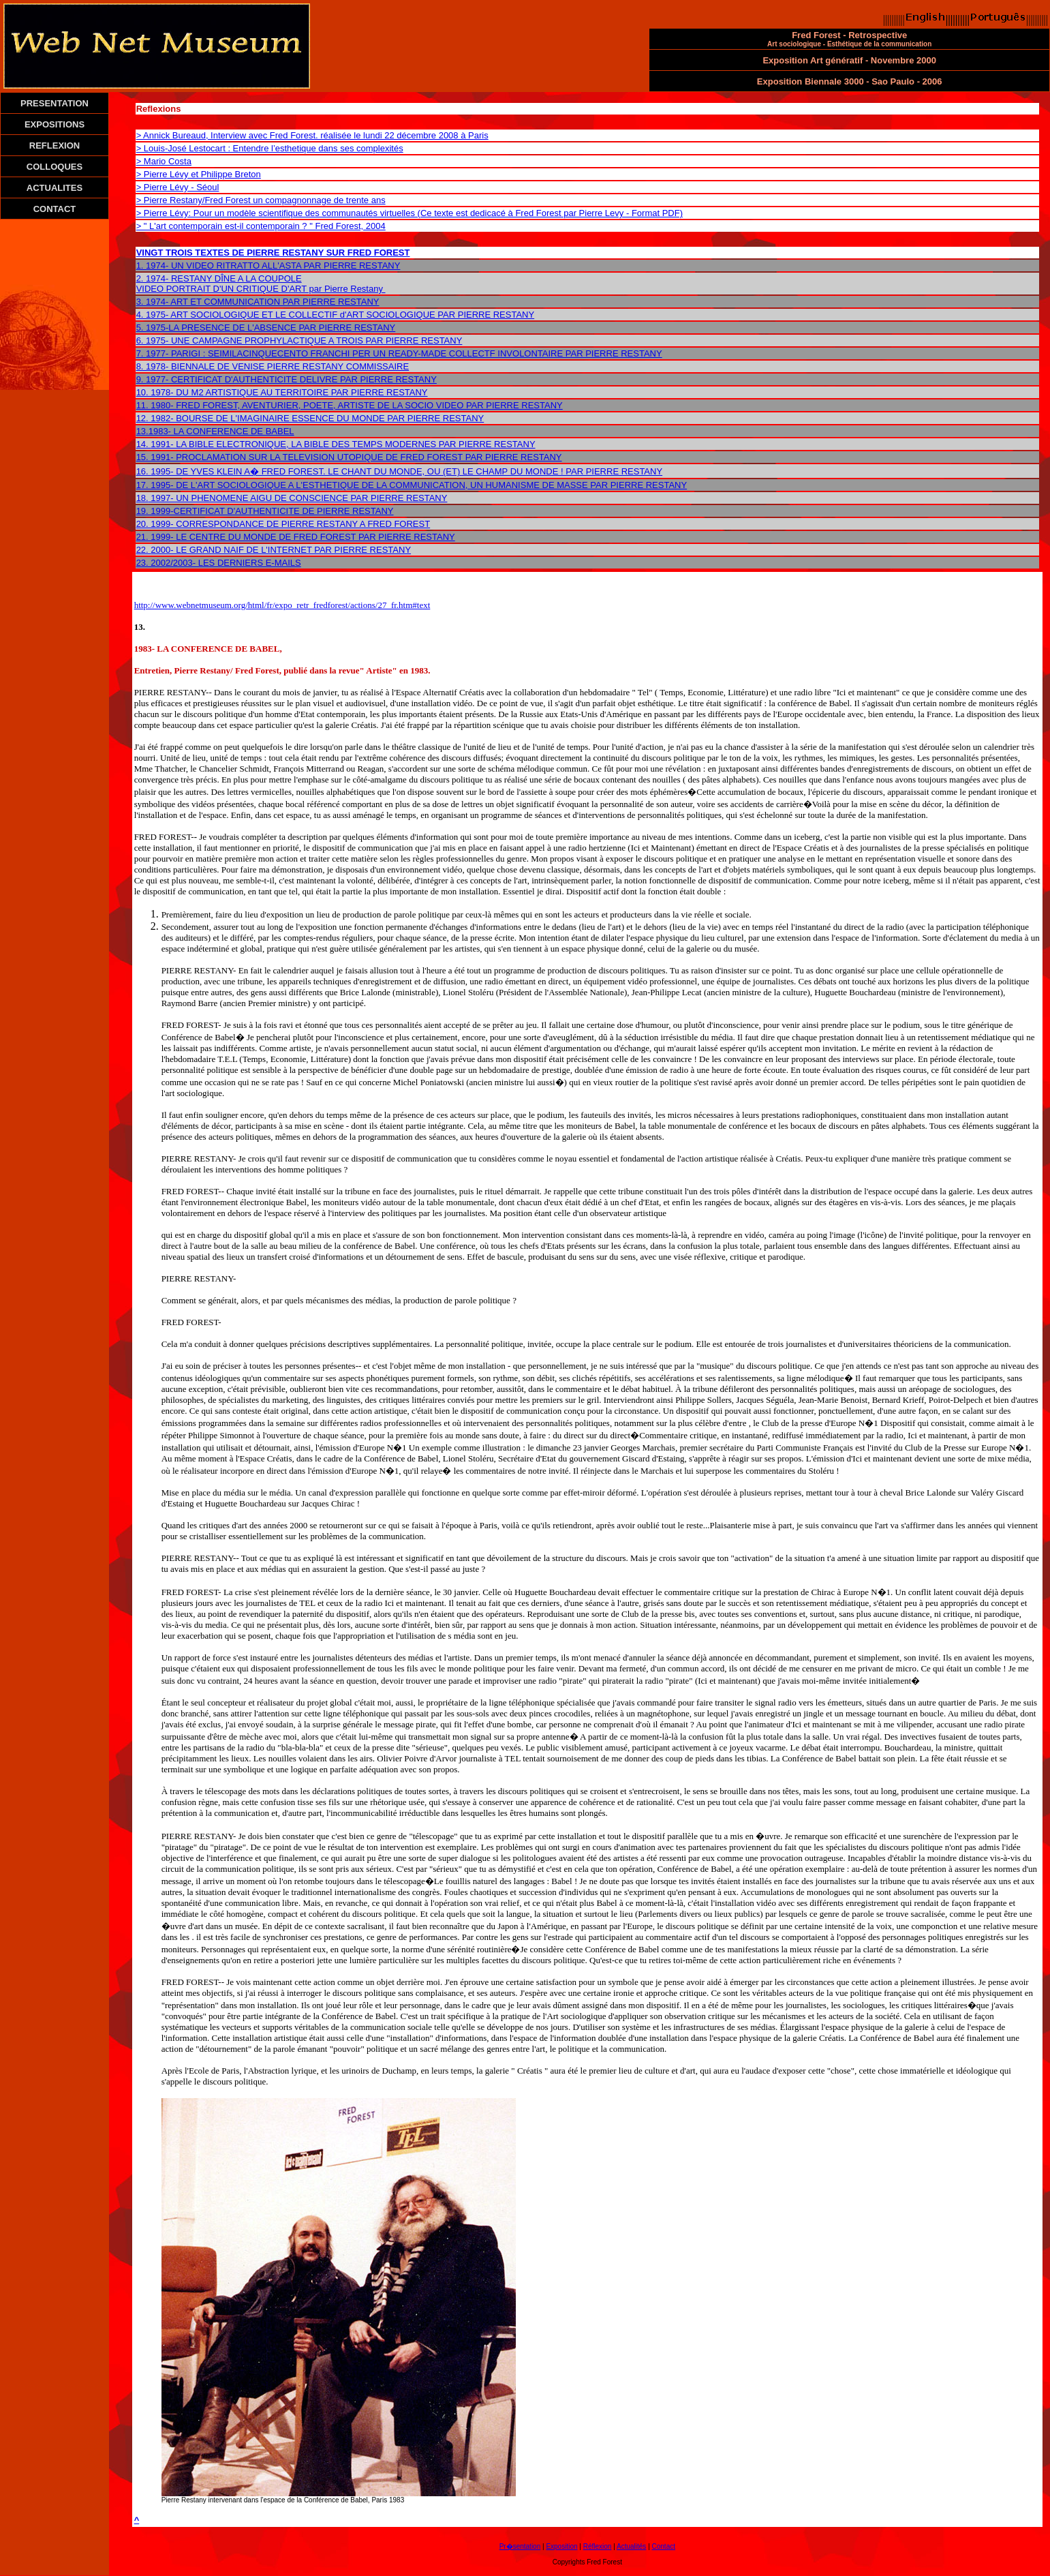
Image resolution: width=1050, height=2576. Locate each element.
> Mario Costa (163, 161)
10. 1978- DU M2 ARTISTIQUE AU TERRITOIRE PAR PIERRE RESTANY (282, 392)
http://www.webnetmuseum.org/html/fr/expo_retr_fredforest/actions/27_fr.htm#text (282, 605)
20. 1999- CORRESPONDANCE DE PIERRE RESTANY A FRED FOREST (283, 524)
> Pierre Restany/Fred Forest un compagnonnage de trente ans (261, 200)
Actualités (631, 2546)
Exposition (561, 2546)
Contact (663, 2546)
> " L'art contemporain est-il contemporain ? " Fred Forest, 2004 (261, 226)
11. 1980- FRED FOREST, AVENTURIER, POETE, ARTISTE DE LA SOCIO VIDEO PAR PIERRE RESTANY (349, 405)
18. (142, 498)
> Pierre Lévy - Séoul (177, 187)
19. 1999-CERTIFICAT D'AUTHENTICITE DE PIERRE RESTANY (265, 511)
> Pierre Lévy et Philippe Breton (198, 174)
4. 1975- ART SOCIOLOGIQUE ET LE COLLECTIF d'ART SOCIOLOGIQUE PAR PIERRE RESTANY (335, 314)
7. (141, 353)
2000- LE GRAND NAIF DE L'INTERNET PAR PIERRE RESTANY (281, 550)
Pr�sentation (520, 2546)
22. (143, 550)
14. (143, 444)
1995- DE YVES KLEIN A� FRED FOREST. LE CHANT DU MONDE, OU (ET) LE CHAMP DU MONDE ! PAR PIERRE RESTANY (406, 471)
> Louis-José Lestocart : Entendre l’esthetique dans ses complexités (269, 148)
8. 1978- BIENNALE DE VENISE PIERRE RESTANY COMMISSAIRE (272, 366)
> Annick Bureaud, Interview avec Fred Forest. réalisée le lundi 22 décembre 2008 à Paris (312, 135)
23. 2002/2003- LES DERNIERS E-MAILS (218, 563)
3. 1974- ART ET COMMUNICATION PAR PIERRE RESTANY (258, 302)
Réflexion (597, 2546)
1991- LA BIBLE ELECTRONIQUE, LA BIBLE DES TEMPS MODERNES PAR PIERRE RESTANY (343, 444)
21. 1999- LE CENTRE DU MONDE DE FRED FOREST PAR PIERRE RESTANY (295, 537)
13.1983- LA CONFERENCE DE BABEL (215, 431)
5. (141, 327)
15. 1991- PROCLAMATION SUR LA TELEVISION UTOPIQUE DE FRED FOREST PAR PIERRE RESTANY (349, 457)
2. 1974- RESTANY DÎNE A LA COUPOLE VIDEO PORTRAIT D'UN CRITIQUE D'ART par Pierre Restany (259, 283)
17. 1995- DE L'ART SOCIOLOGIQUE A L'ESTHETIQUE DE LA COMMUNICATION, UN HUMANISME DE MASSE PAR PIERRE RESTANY (412, 485)
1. (141, 265)
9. (141, 379)
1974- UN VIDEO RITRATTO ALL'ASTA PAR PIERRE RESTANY (273, 265)
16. (143, 471)
